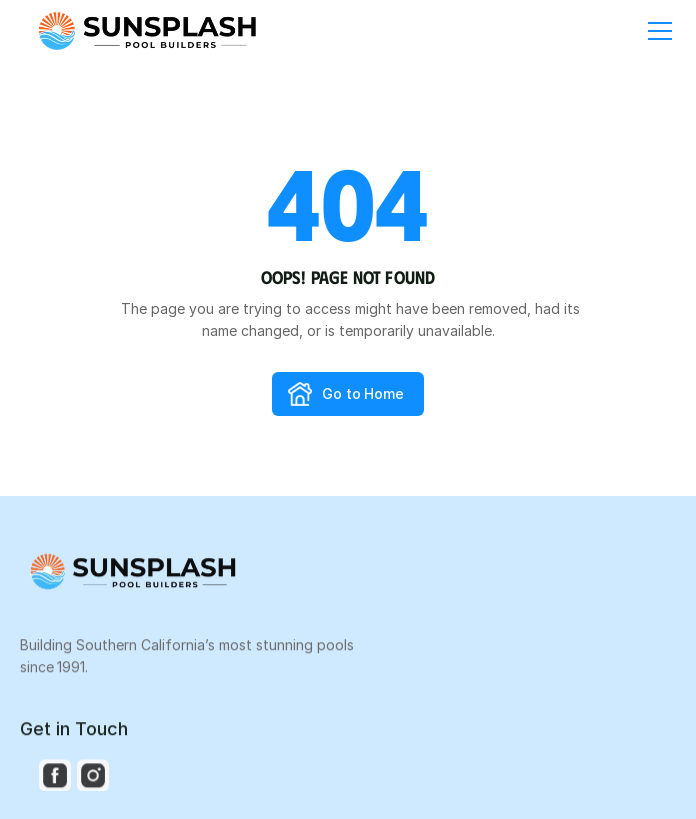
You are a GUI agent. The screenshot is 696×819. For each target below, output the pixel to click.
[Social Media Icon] (55, 777)
